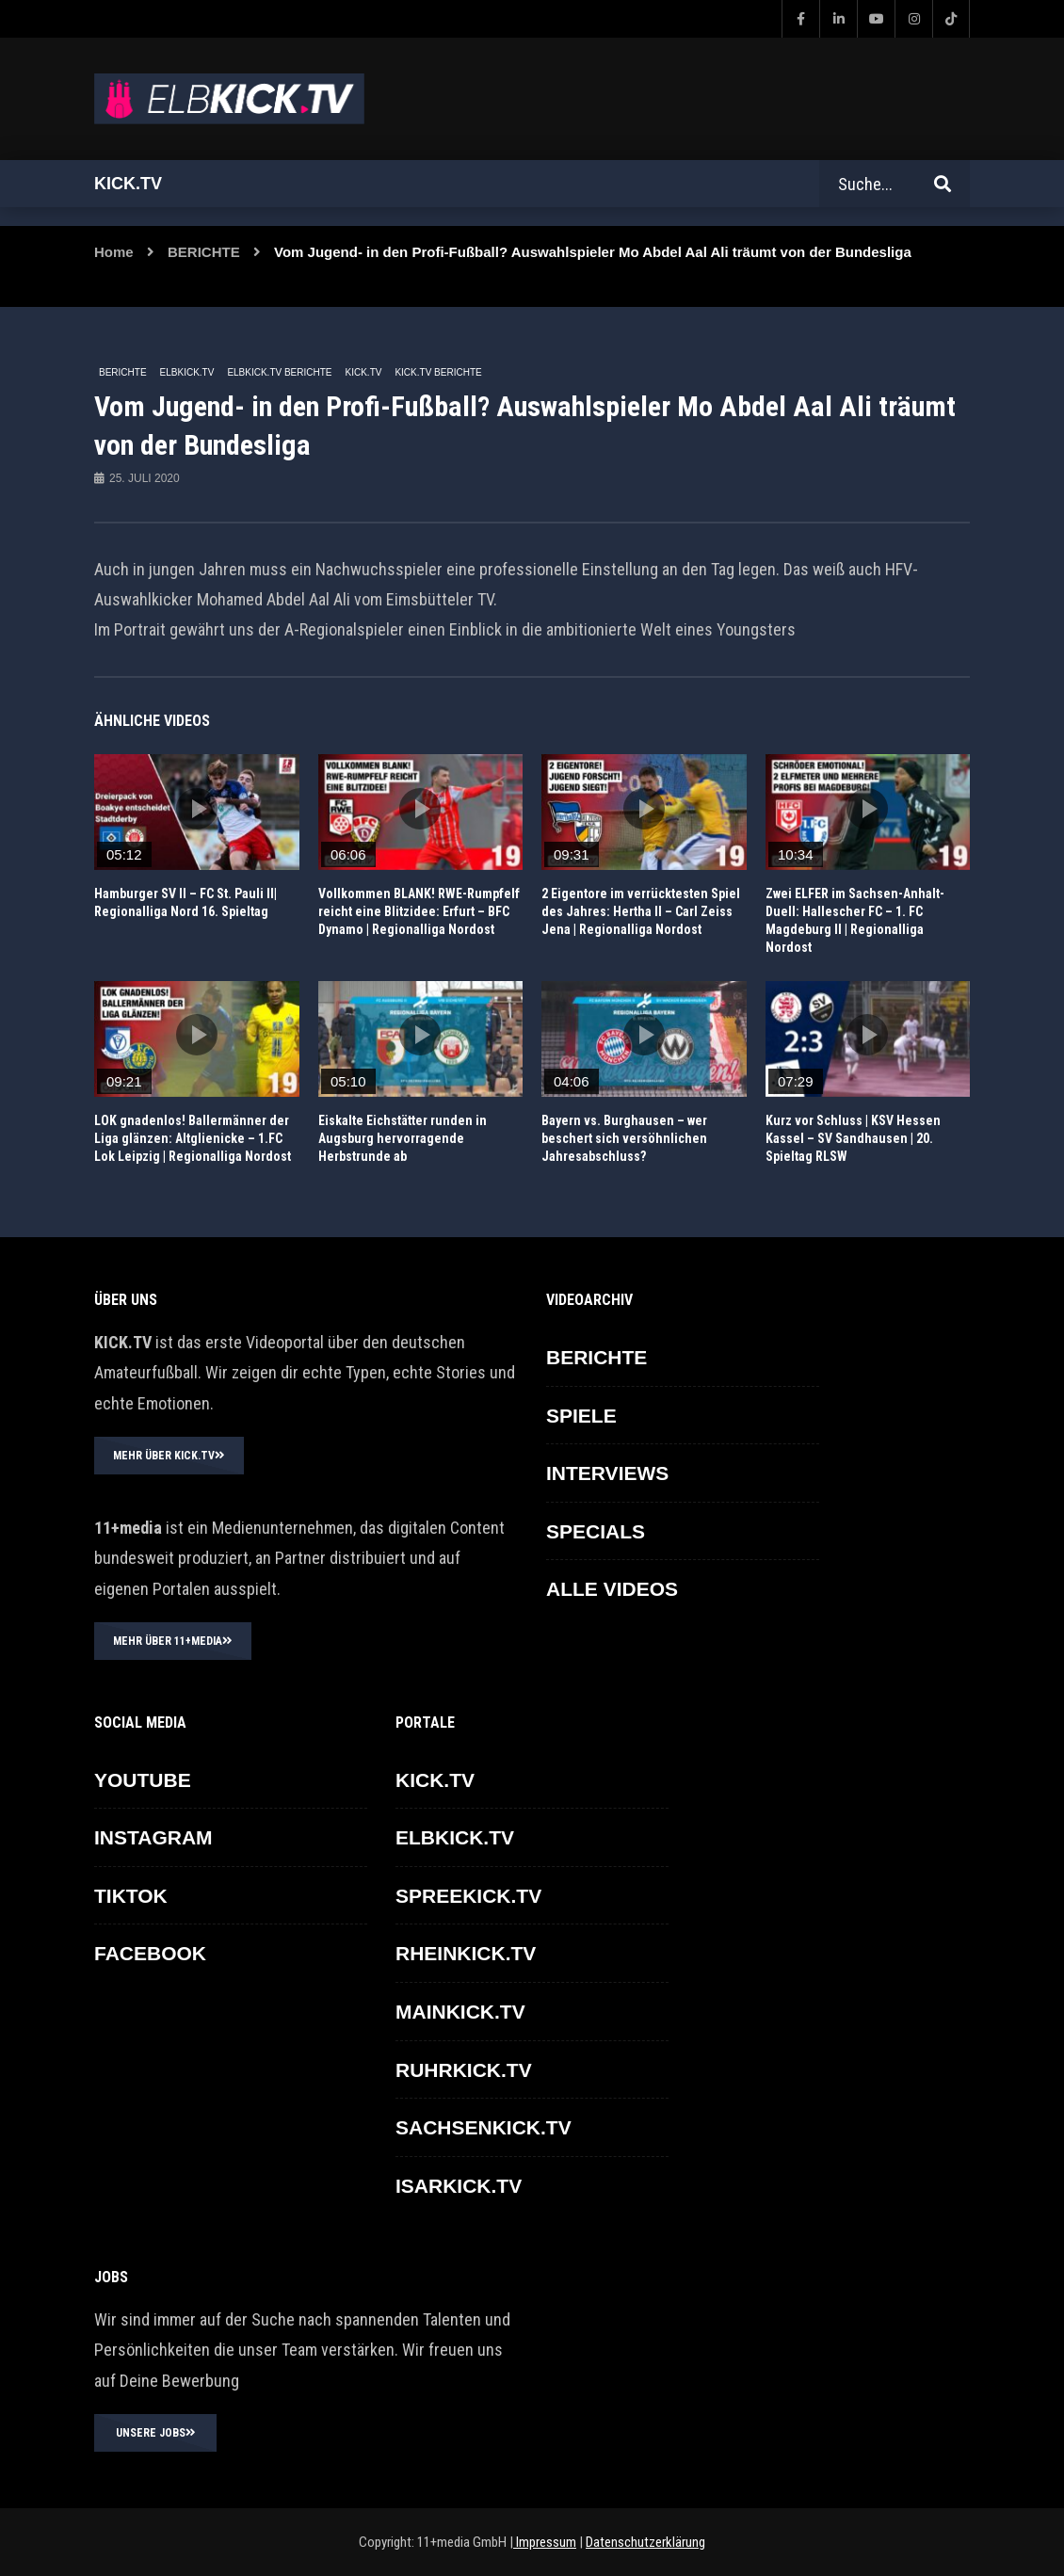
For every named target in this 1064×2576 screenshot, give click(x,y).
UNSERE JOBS (156, 2432)
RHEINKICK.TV (465, 1953)
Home (114, 252)
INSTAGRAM (153, 1837)
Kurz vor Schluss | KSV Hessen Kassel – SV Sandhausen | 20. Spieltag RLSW (853, 1138)
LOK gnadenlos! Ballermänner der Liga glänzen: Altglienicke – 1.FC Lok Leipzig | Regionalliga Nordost (192, 1138)
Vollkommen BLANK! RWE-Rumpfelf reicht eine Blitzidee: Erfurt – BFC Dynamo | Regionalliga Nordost (419, 911)
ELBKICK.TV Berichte (279, 372)
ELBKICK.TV (187, 372)
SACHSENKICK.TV (483, 2127)
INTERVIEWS (607, 1473)
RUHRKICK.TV (463, 2070)
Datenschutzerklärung (645, 2542)
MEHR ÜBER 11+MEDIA (173, 1641)
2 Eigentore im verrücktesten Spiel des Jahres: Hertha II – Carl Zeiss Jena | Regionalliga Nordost (640, 911)
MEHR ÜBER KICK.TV (169, 1455)
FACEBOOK (150, 1953)
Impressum (544, 2542)
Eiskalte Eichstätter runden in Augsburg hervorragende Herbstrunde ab (402, 1138)
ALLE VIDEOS (612, 1589)
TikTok (131, 1896)
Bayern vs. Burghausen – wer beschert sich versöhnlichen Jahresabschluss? (624, 1138)
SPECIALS (595, 1531)
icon (197, 808)
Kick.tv (128, 183)
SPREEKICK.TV (468, 1896)
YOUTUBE (142, 1780)
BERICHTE (204, 252)
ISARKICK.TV (458, 2186)
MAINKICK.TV (460, 2011)
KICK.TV (364, 372)
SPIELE (581, 1415)
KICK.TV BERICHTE (438, 372)
